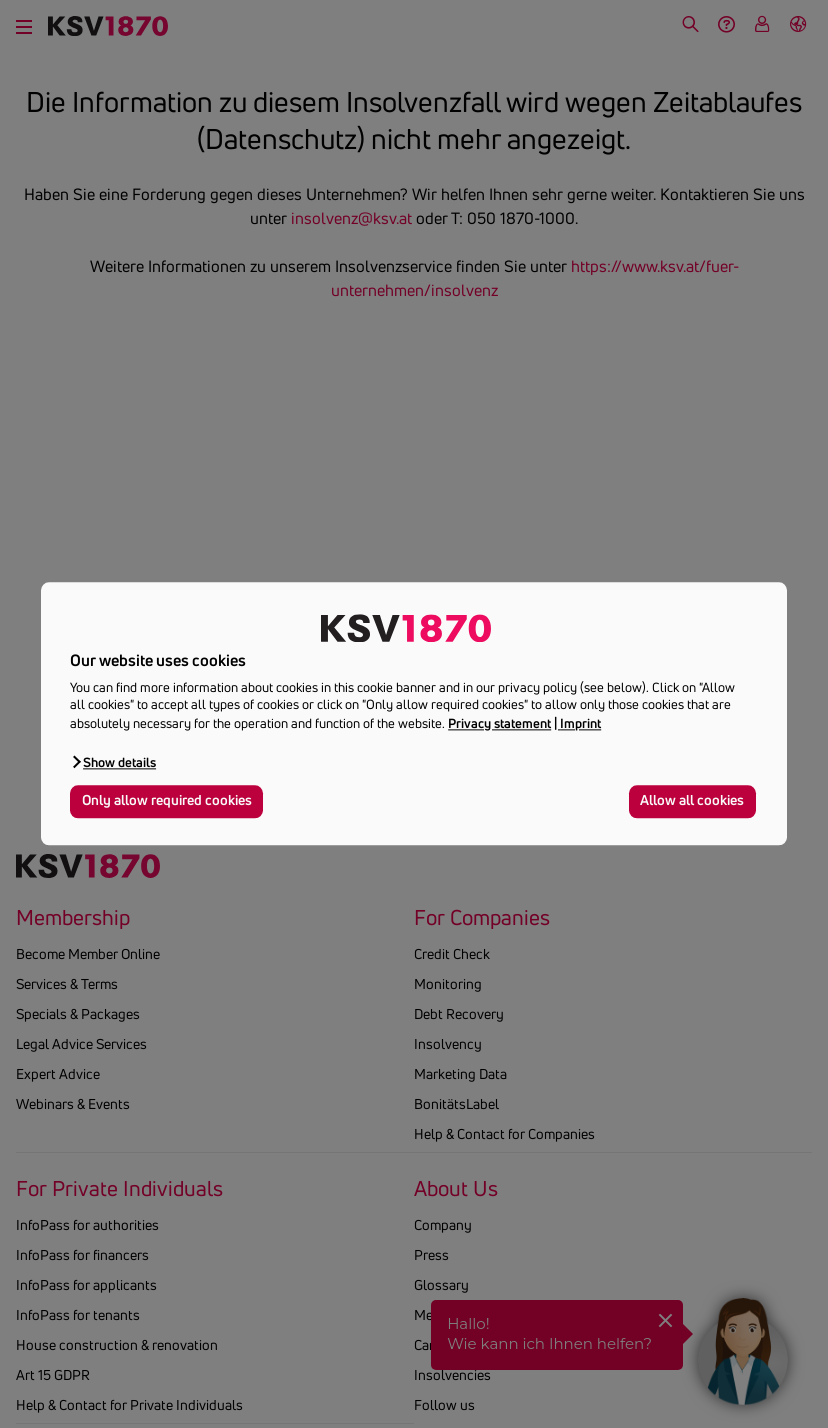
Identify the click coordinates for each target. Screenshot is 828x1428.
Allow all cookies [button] (692, 801)
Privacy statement (499, 723)
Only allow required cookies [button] (167, 801)
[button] (113, 761)
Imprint (580, 723)
